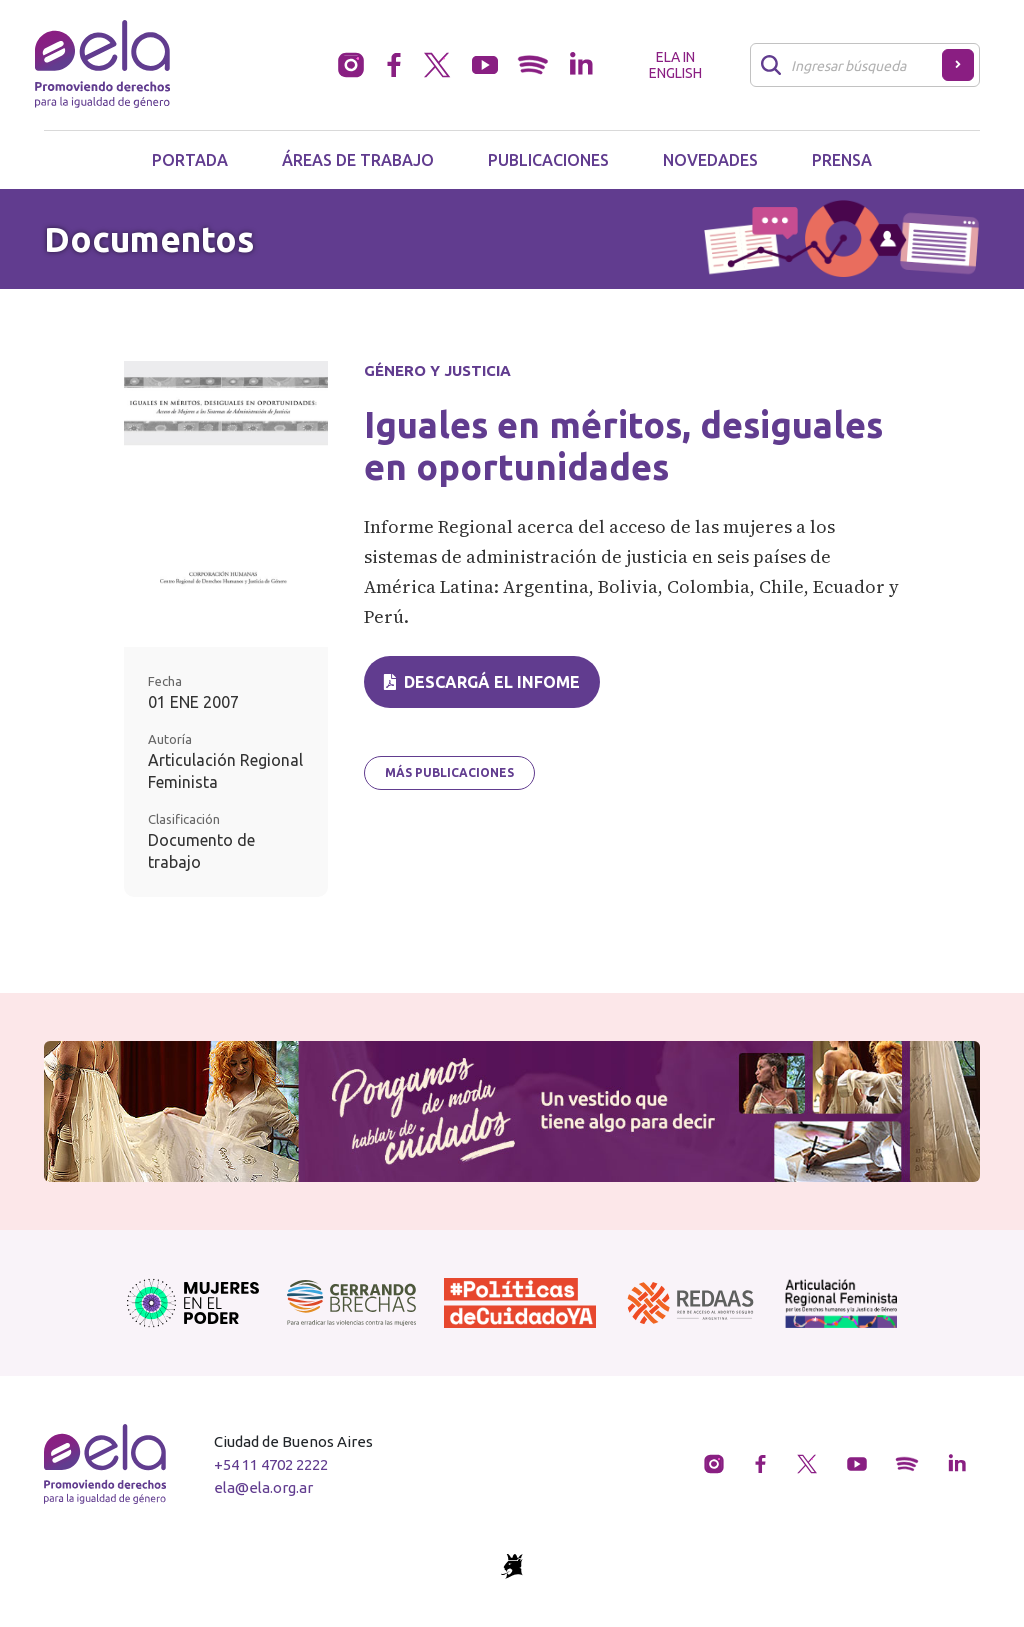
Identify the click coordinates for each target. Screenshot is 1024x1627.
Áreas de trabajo (358, 160)
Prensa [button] (842, 160)
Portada (190, 160)
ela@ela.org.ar (263, 1487)
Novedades (710, 160)
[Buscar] (851, 65)
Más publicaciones (449, 772)
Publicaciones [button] (548, 160)
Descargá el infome (482, 682)
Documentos (149, 239)
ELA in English (675, 65)
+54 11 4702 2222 (271, 1464)
